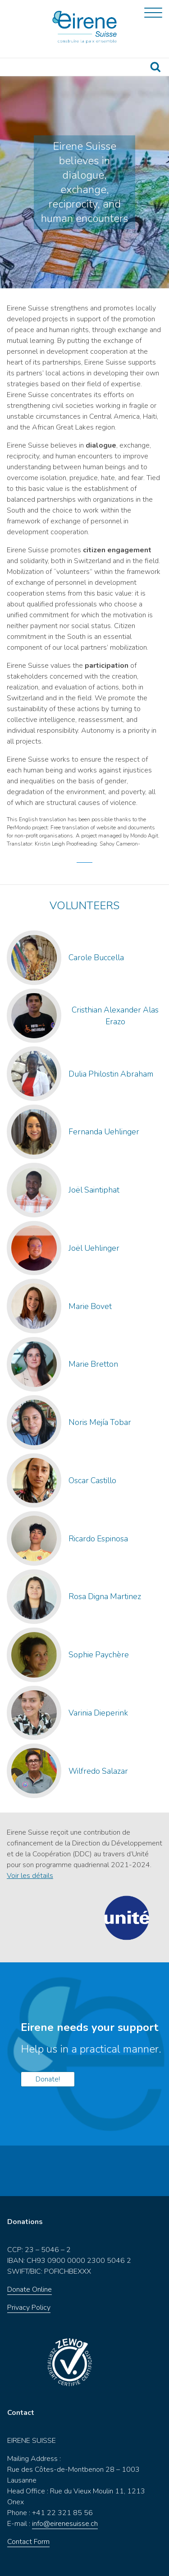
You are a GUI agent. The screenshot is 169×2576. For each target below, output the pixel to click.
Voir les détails (30, 1876)
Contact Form (28, 2542)
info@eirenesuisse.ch (65, 2524)
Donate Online (29, 2289)
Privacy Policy (28, 2307)
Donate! (48, 2079)
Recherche (155, 67)
